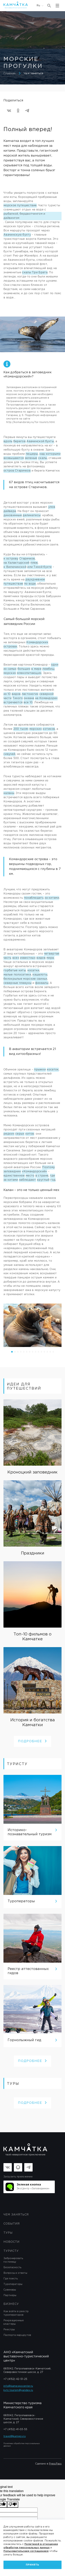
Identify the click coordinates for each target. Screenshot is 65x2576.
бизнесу (11, 2304)
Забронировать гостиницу (13, 2260)
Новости (11, 2242)
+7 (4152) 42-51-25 (15, 2379)
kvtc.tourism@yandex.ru (18, 2390)
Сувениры (9, 2290)
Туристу (11, 2251)
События (11, 2223)
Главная (9, 73)
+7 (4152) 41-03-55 (15, 2429)
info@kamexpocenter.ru (18, 2386)
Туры (8, 2233)
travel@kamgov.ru (14, 2436)
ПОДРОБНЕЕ (32, 1741)
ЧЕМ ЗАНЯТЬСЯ (16, 2214)
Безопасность (12, 2267)
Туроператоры (13, 2284)
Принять (32, 2565)
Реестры (9, 2330)
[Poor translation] (12, 2504)
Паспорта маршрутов (17, 2335)
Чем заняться (33, 73)
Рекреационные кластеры (13, 2322)
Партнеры (9, 2295)
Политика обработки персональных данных (21, 2445)
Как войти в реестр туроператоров (16, 2313)
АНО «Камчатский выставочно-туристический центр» (26, 2356)
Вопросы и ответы (15, 2273)
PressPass (55, 2464)
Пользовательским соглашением (26, 2551)
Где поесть (10, 2279)
